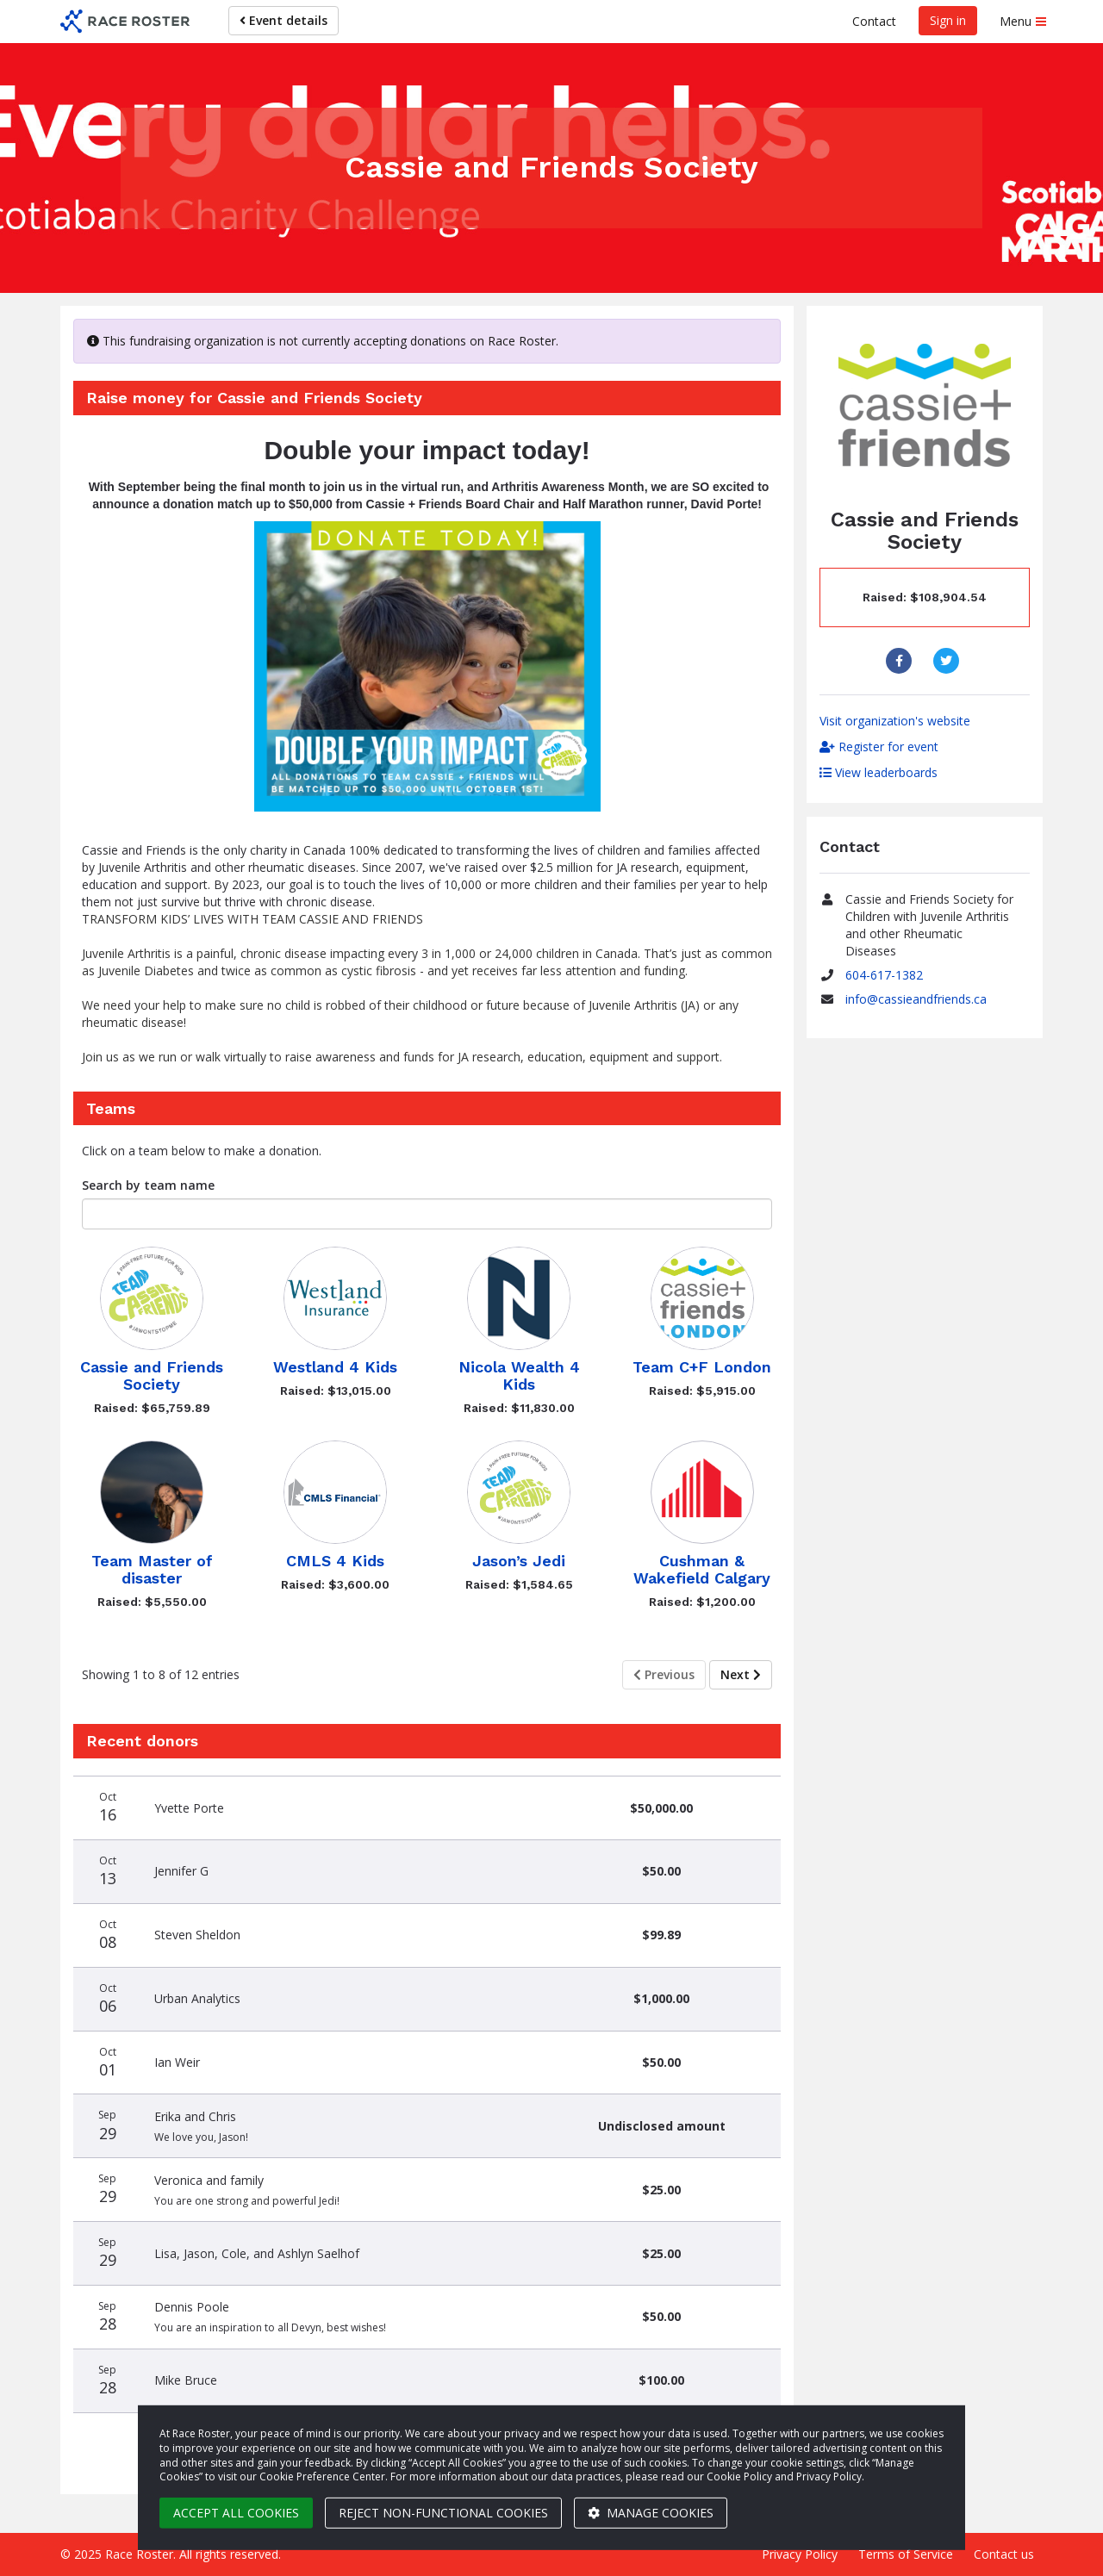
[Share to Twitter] (948, 660)
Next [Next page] (740, 1674)
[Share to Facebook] (901, 660)
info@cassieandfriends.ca (916, 999)
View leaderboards (878, 772)
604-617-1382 (884, 975)
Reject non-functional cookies (443, 2512)
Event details (283, 20)
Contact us (1004, 2554)
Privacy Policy (800, 2554)
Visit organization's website (894, 720)
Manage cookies (651, 2512)
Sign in (948, 20)
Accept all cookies (236, 2512)
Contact (874, 21)
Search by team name (148, 1185)
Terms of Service (905, 2554)
